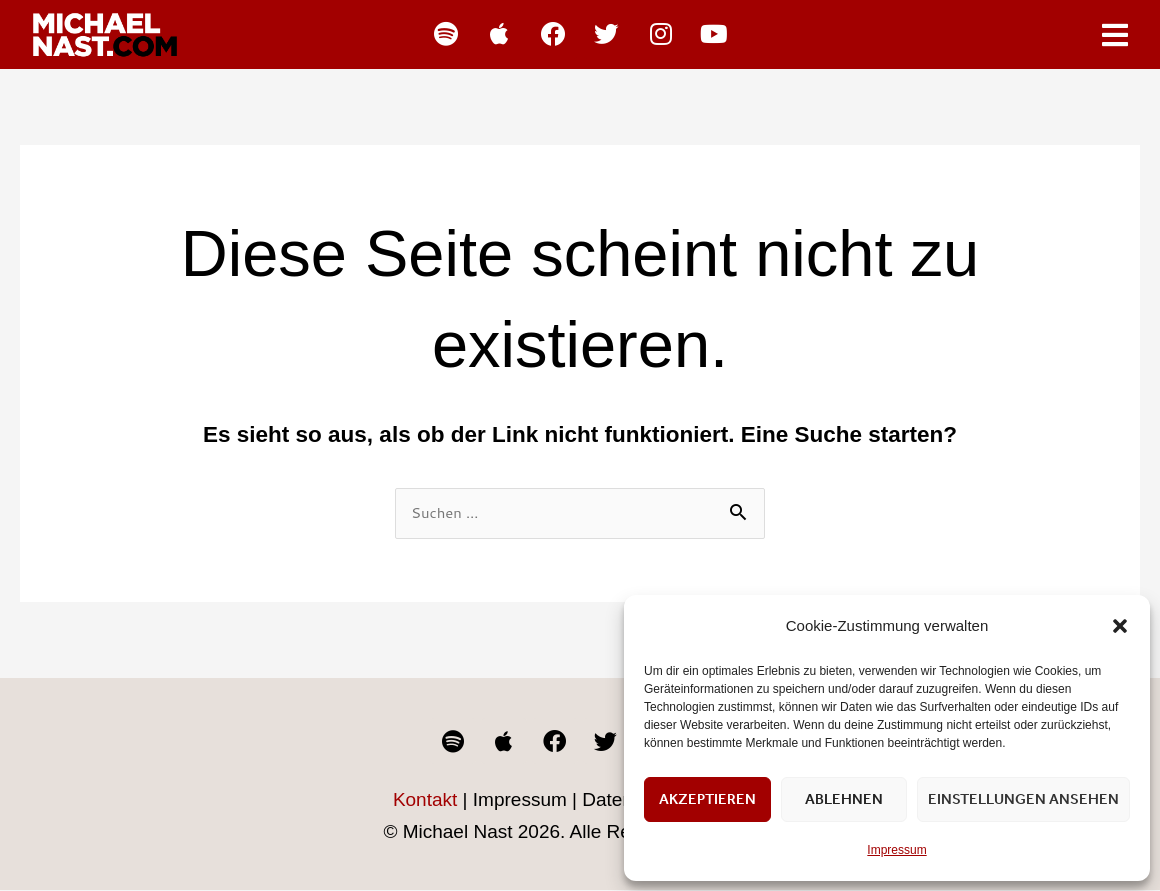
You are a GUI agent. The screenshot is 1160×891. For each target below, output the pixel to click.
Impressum (896, 850)
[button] (1120, 626)
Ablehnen (844, 799)
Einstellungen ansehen (1023, 799)
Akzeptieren (707, 799)
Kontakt (425, 801)
